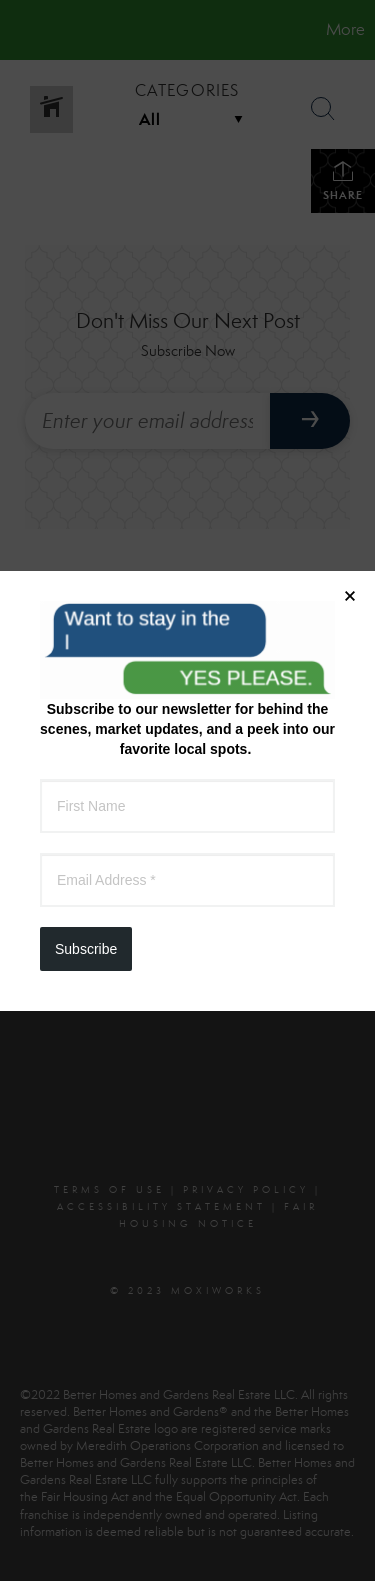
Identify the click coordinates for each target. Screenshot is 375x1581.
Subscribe (86, 518)
